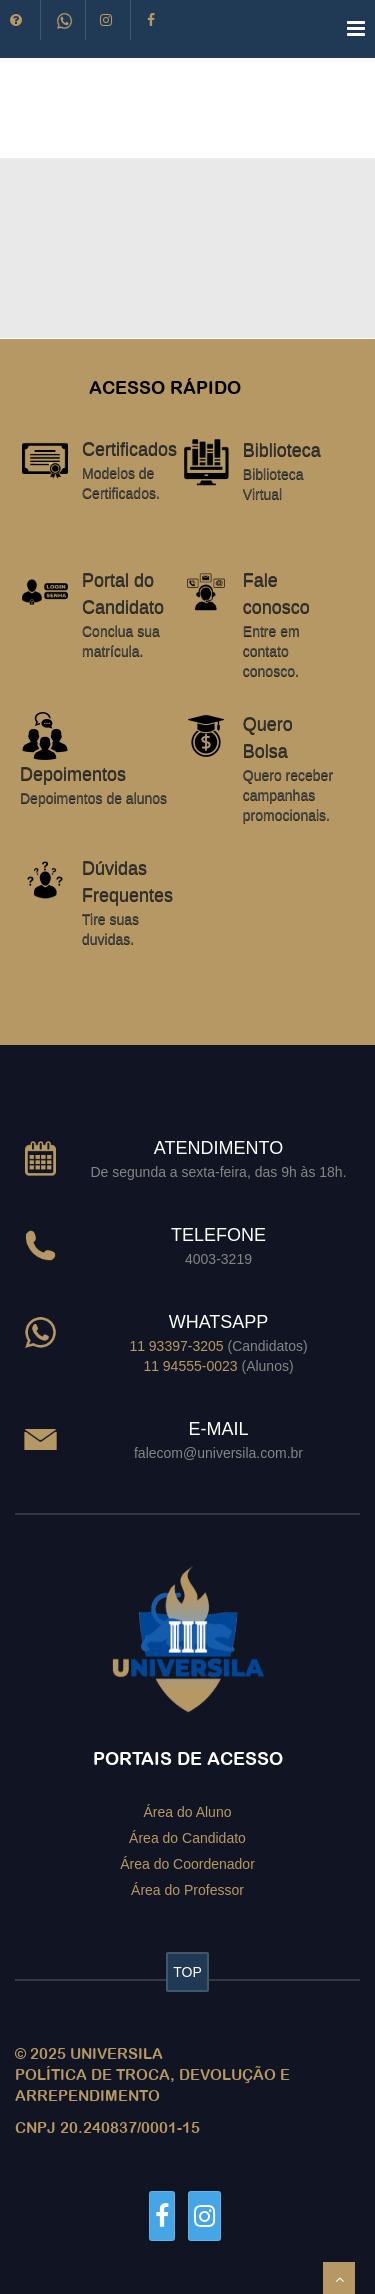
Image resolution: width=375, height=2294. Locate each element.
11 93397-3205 (176, 1346)
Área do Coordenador (187, 1863)
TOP (187, 1972)
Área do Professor (187, 1889)
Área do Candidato (187, 1838)
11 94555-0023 (190, 1366)
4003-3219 (218, 1259)
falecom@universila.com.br (218, 1453)
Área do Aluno (188, 1812)
